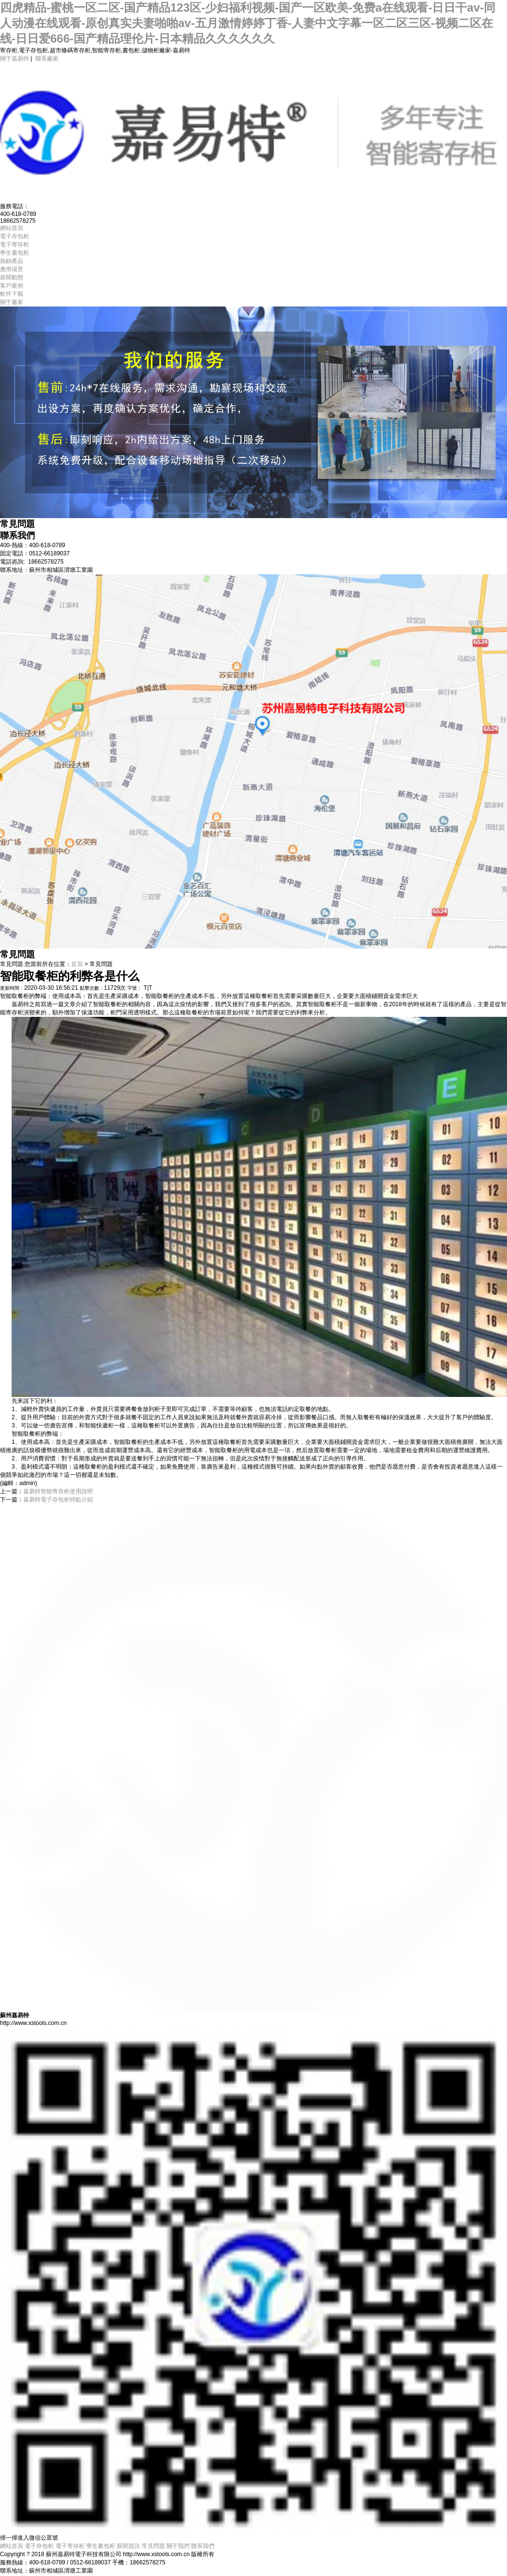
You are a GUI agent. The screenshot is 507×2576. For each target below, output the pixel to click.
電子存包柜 (39, 2546)
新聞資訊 (128, 2546)
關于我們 (178, 2546)
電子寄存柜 (70, 2546)
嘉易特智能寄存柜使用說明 (58, 1491)
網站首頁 (11, 2546)
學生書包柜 (100, 2546)
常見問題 (153, 2546)
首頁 (77, 964)
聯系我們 (202, 2546)
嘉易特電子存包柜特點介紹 (58, 1499)
